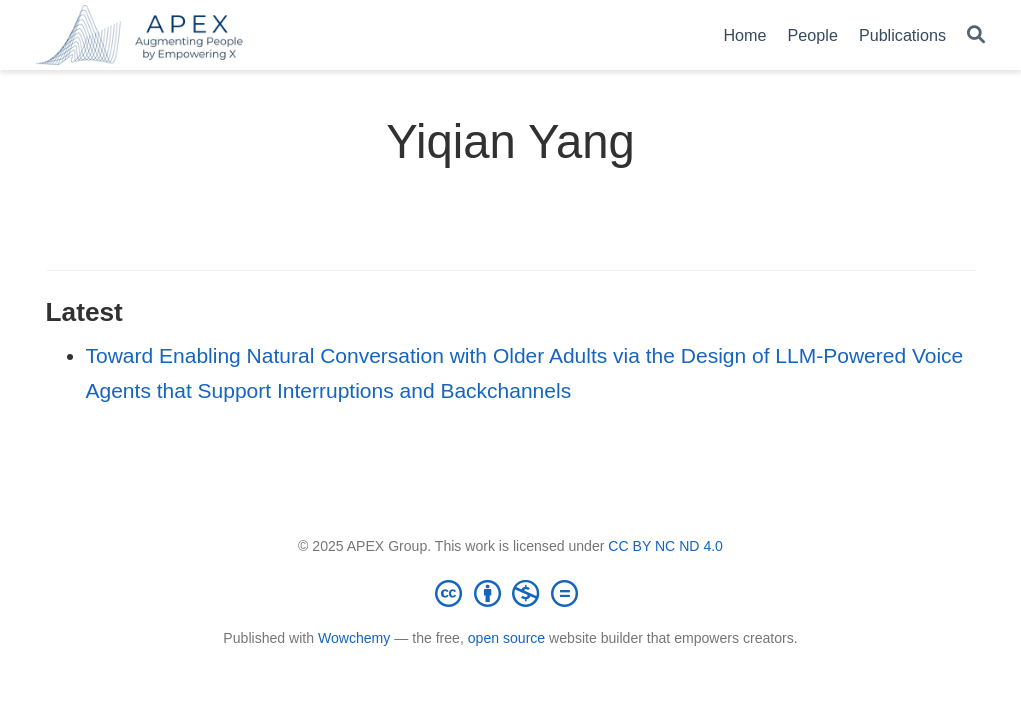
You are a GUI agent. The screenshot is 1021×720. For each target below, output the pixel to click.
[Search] (976, 35)
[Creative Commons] (511, 593)
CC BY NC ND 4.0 (665, 546)
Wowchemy (354, 638)
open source (506, 638)
